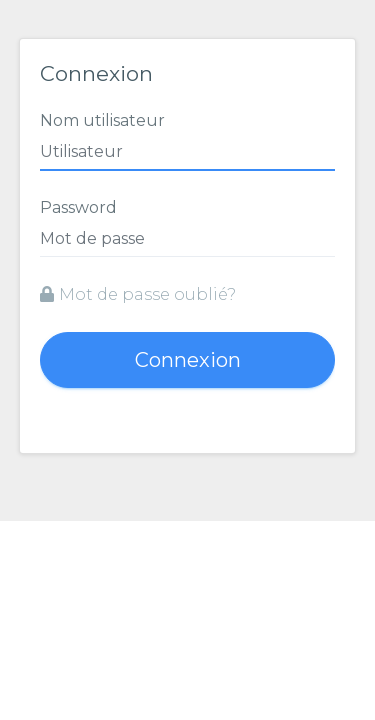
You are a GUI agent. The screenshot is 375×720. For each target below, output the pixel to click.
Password (78, 207)
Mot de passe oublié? (138, 294)
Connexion (188, 360)
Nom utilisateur (102, 120)
